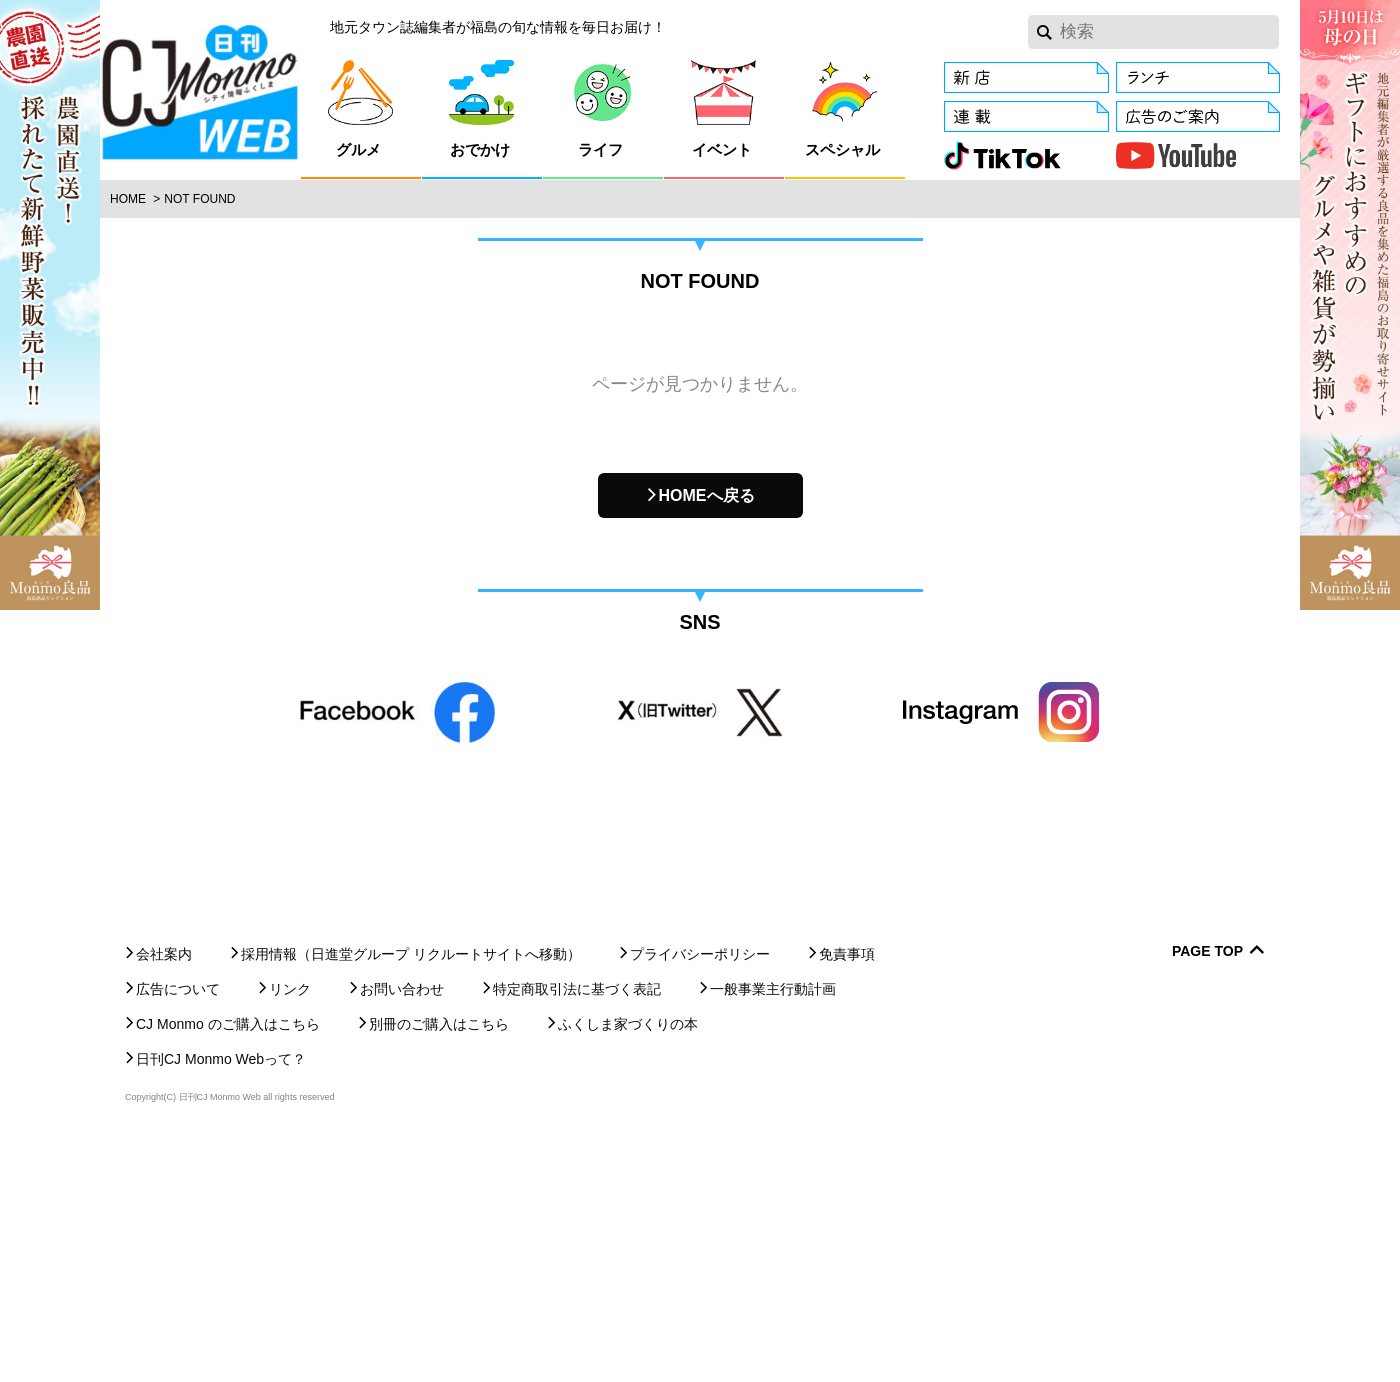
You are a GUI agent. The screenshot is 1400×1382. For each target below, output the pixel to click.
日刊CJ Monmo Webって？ (221, 1299)
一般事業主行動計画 (773, 1229)
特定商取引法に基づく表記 (577, 1229)
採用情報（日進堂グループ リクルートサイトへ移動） (411, 1194)
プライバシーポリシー (700, 1194)
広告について (178, 1229)
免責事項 (847, 1194)
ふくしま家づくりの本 (628, 1264)
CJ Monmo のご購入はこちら (228, 1264)
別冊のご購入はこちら (439, 1264)
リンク (290, 1229)
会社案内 (164, 1194)
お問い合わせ (402, 1229)
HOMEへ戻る (707, 495)
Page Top (1207, 1191)
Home (128, 199)
